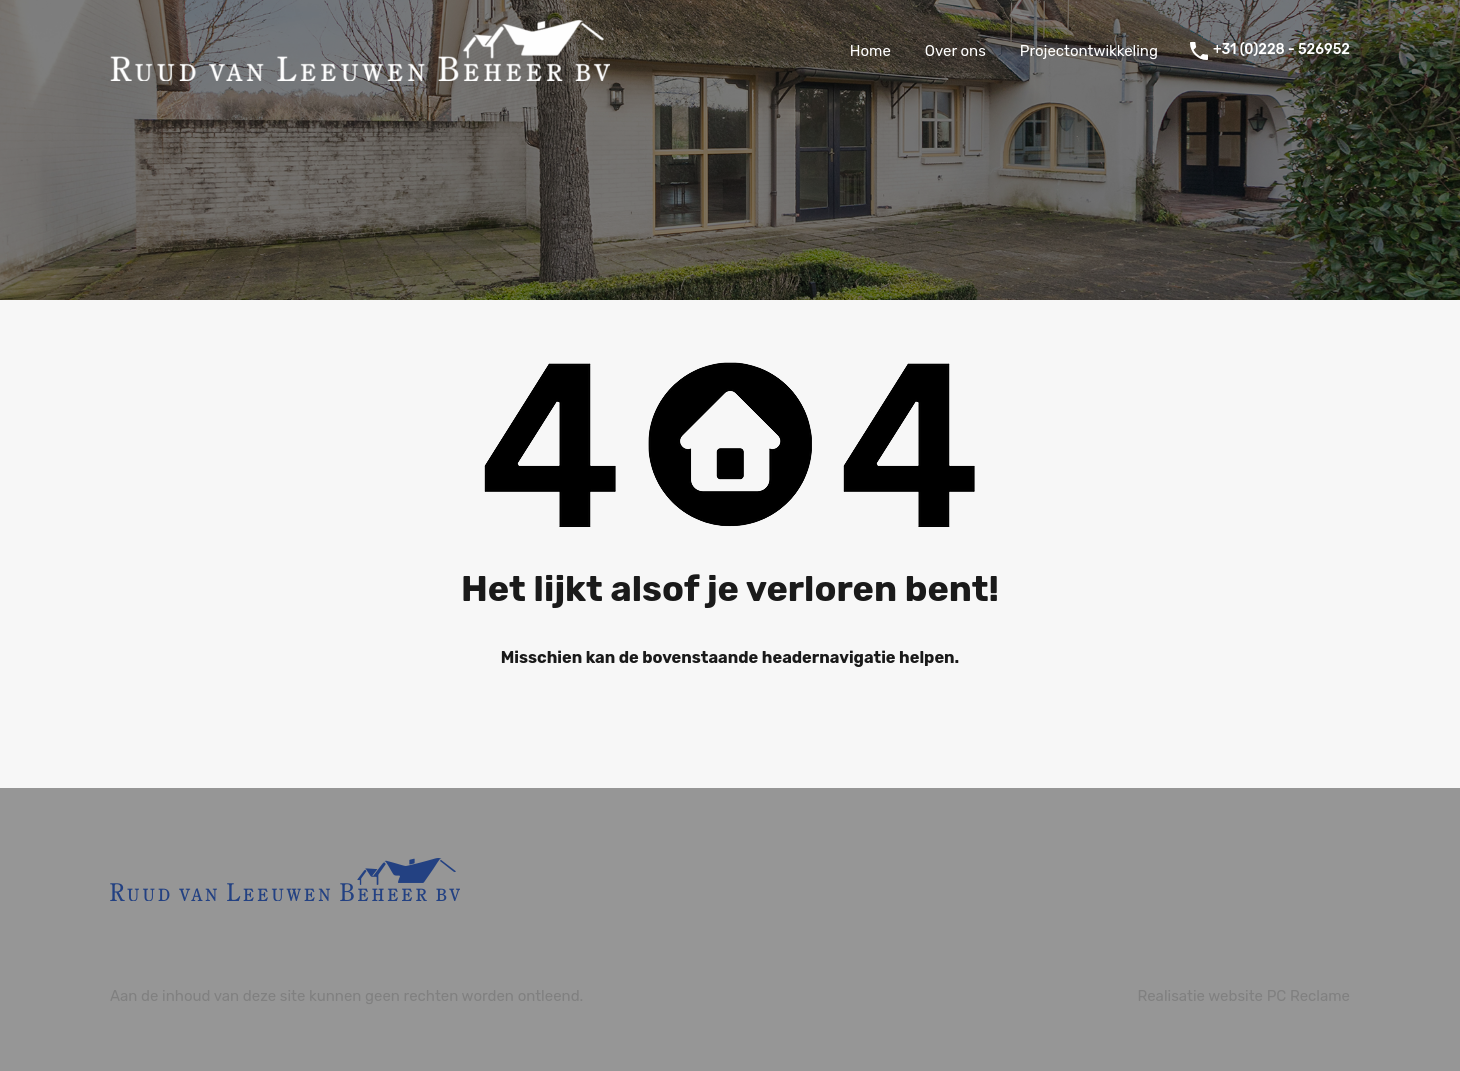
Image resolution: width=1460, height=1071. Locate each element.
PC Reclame (1308, 996)
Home (870, 51)
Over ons (955, 51)
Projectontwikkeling (1089, 51)
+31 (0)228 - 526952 (1281, 50)
